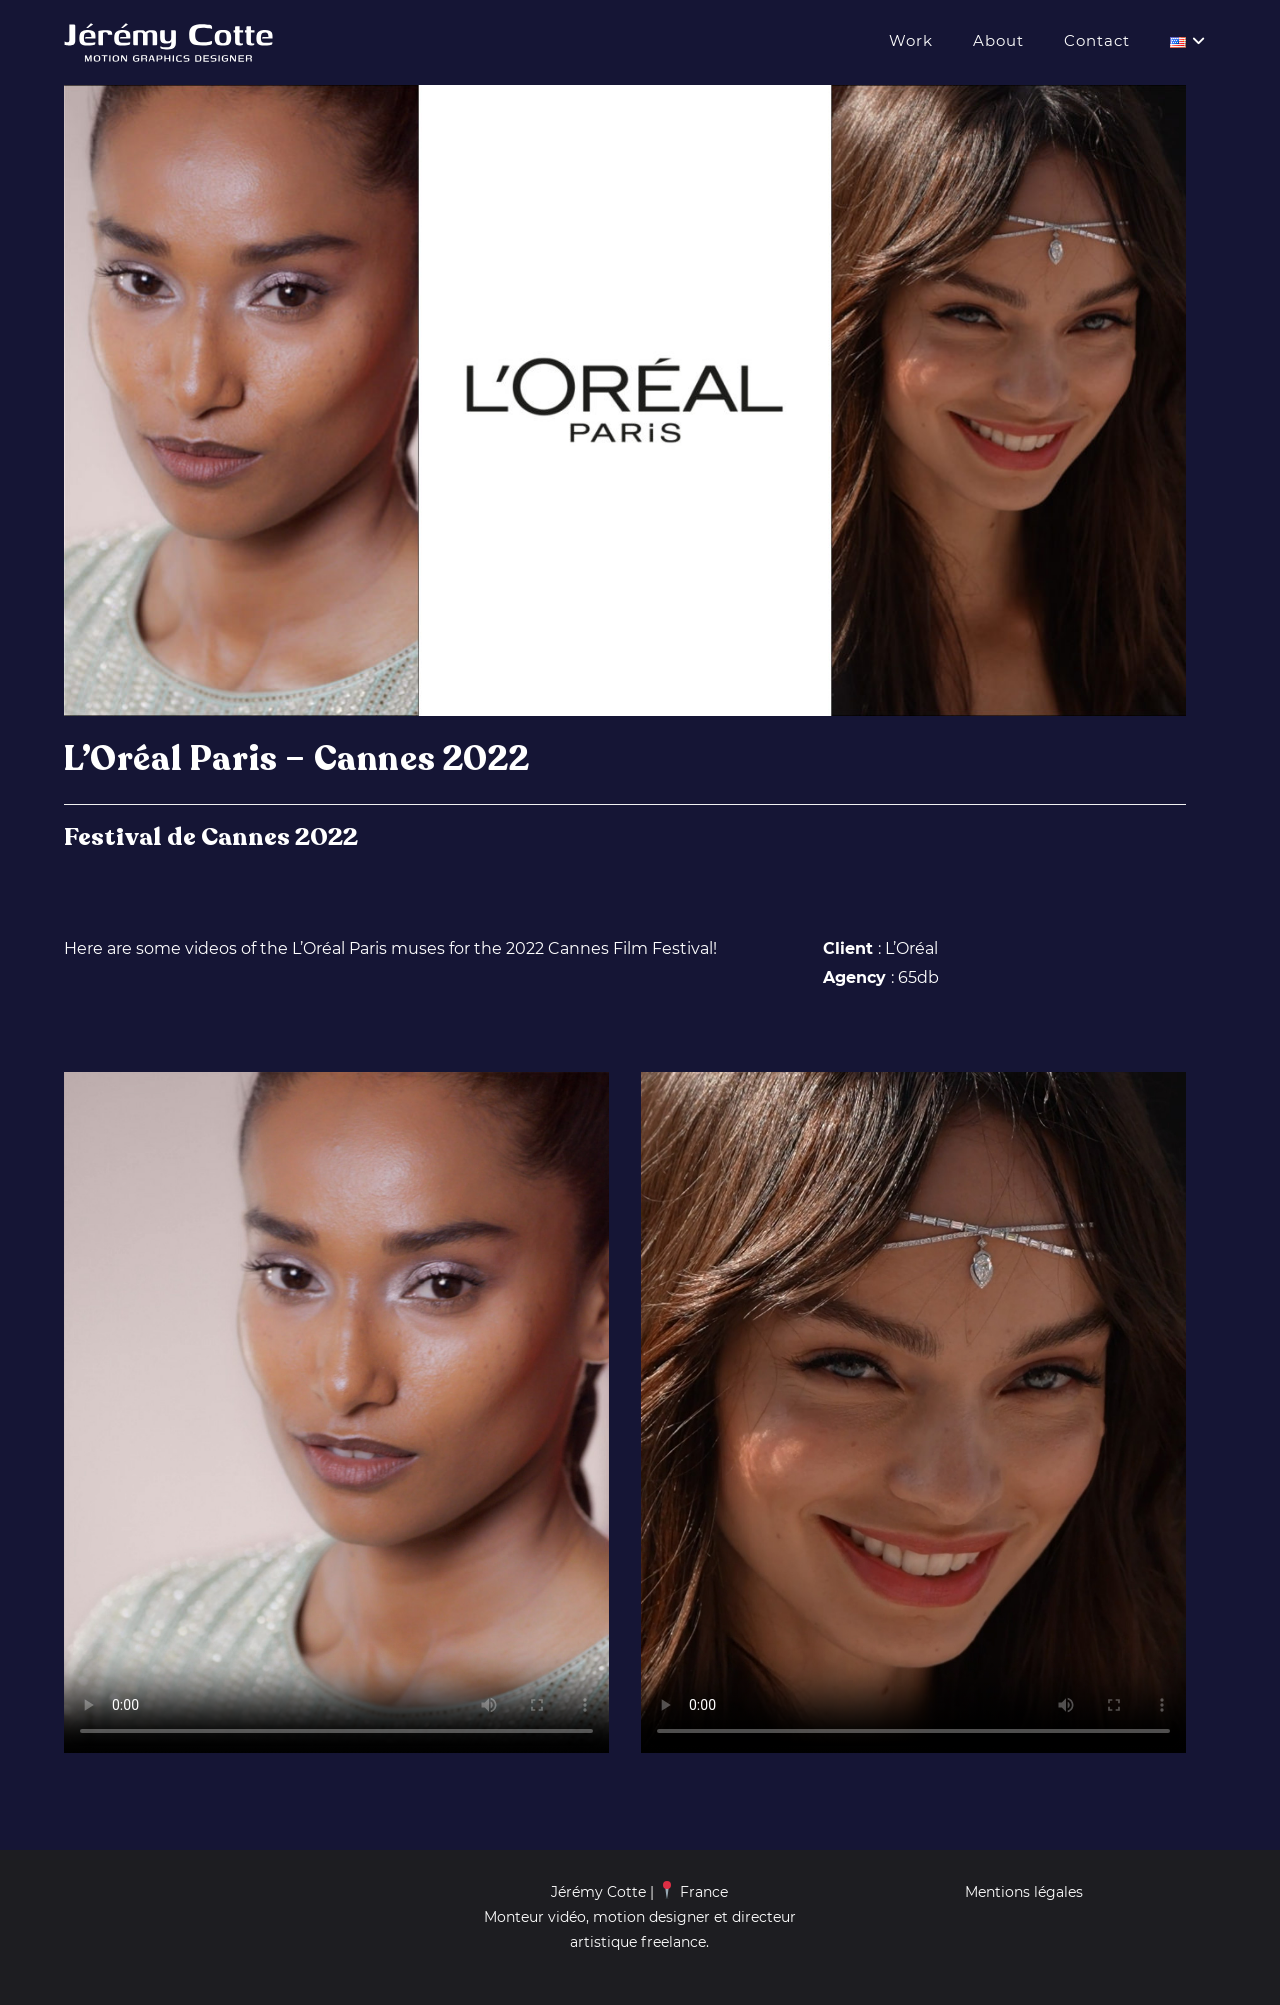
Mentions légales (1024, 1892)
